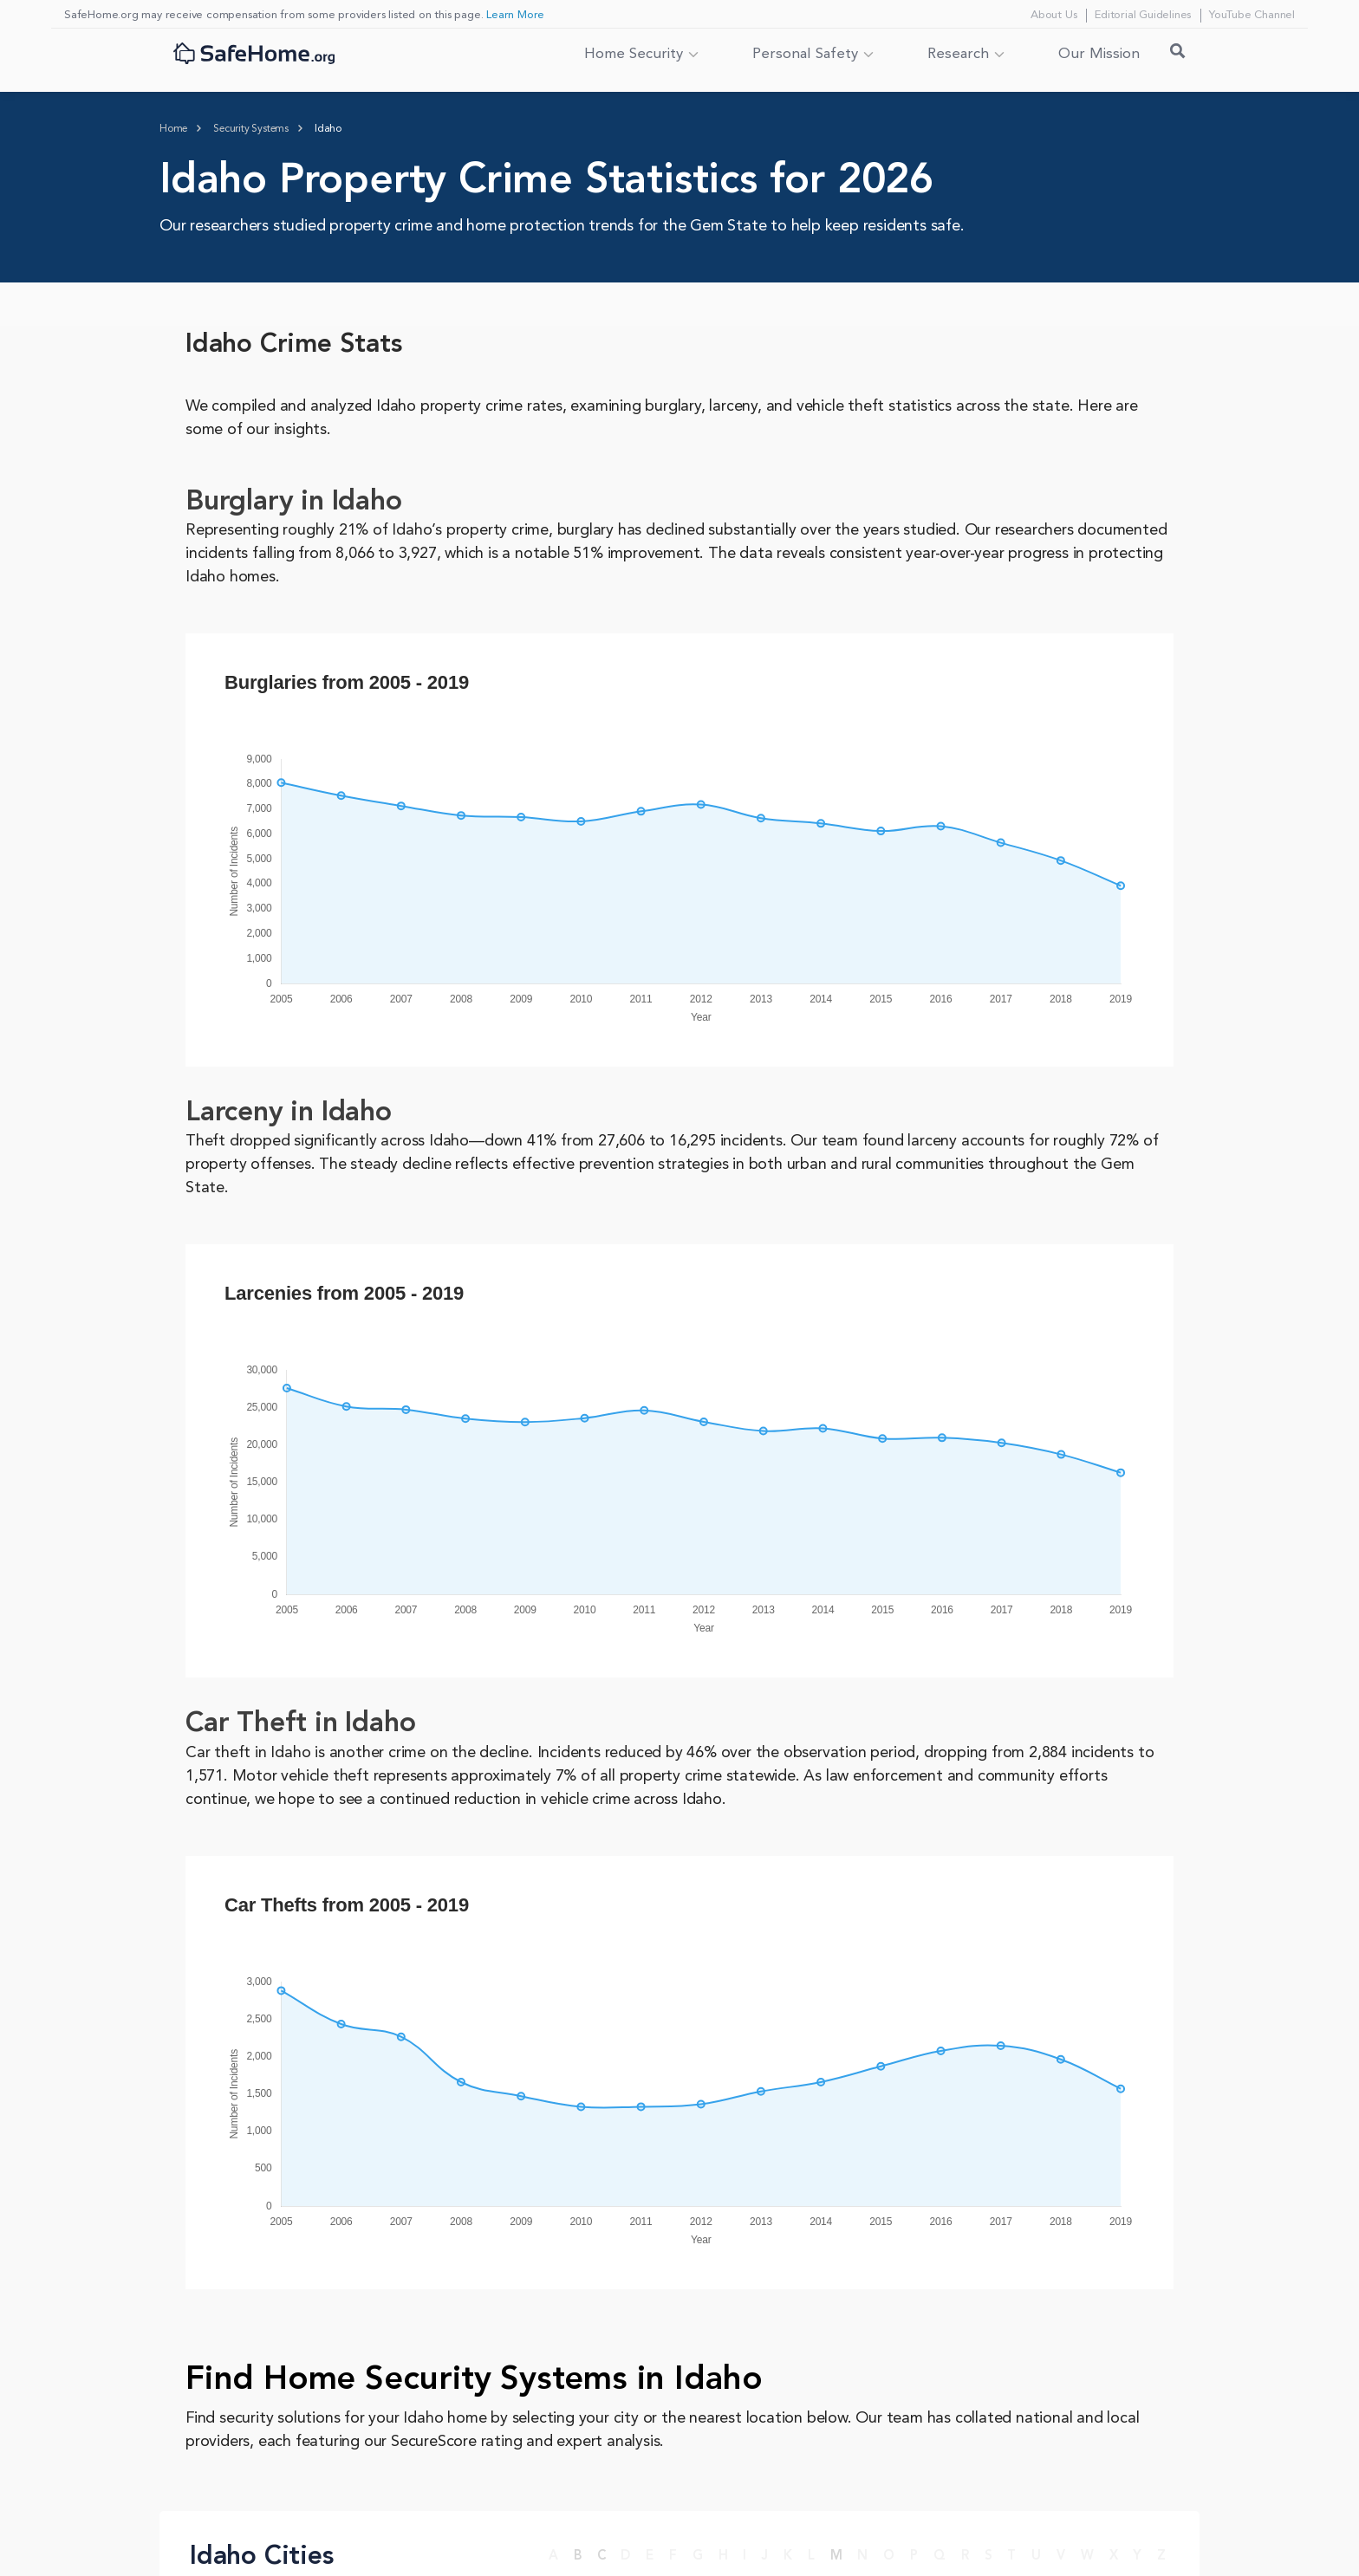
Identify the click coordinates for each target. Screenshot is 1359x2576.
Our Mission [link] (1099, 54)
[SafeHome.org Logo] (254, 55)
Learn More (515, 15)
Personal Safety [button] (805, 54)
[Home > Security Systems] (251, 129)
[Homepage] (173, 129)
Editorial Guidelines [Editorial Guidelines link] (1143, 15)
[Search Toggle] (1178, 54)
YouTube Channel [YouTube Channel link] (1252, 15)
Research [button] (958, 54)
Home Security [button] (633, 54)
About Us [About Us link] (1053, 15)
